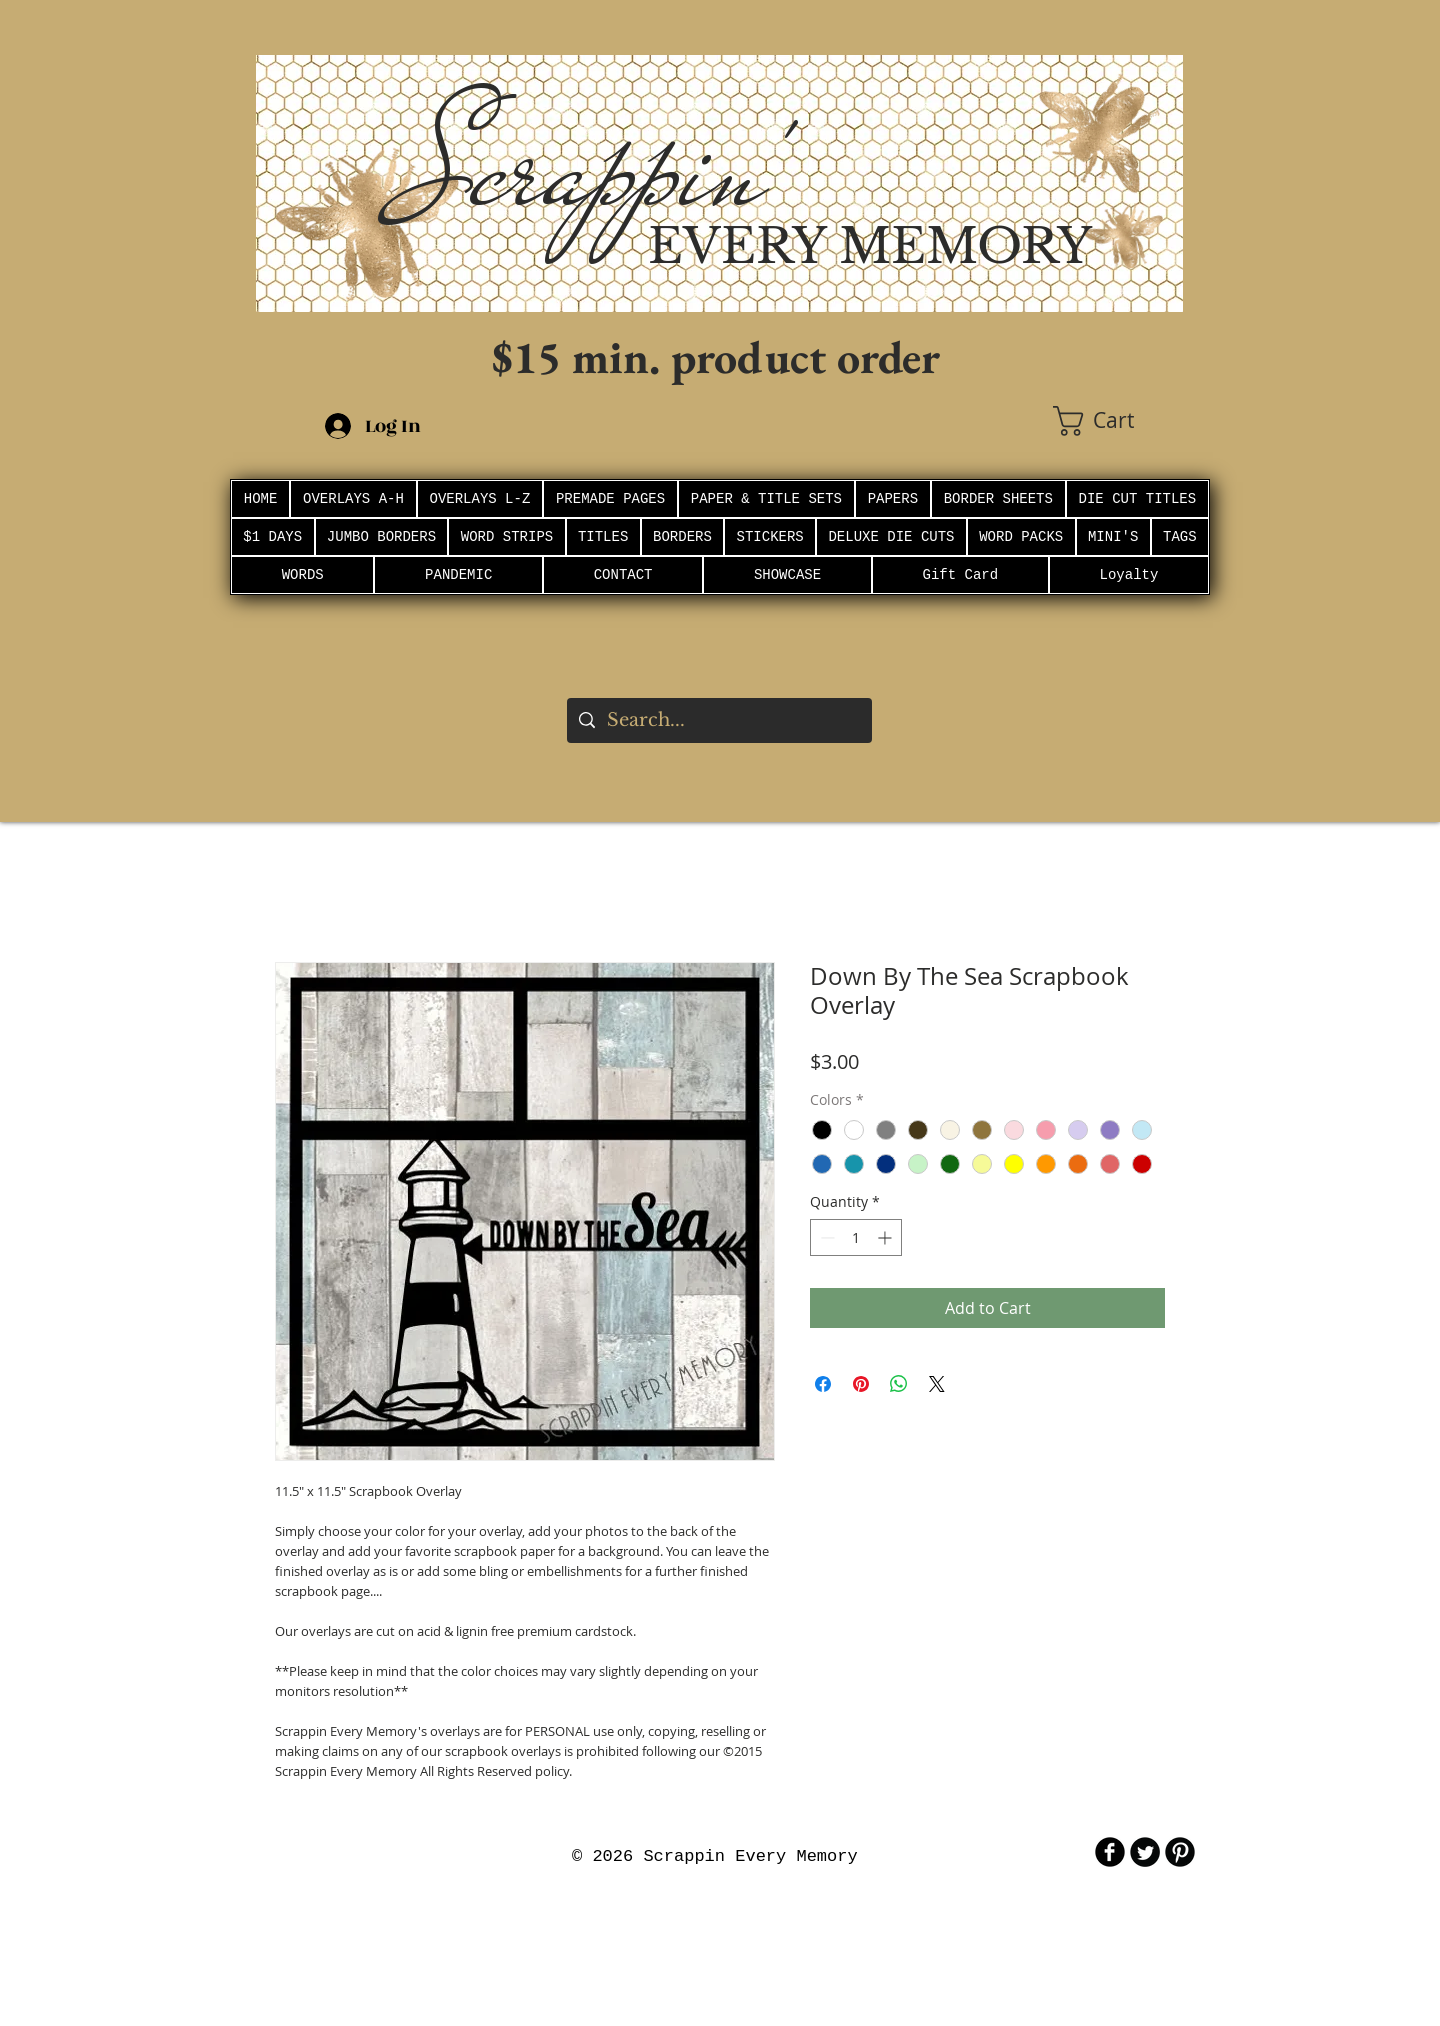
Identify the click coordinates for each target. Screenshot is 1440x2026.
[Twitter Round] (1145, 1852)
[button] (1118, 421)
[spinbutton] (856, 1237)
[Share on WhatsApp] (899, 1384)
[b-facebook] (1110, 1852)
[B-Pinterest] (1180, 1852)
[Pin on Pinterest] (861, 1384)
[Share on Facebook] (823, 1384)
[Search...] (718, 720)
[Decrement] (825, 1237)
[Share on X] (937, 1384)
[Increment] (886, 1237)
